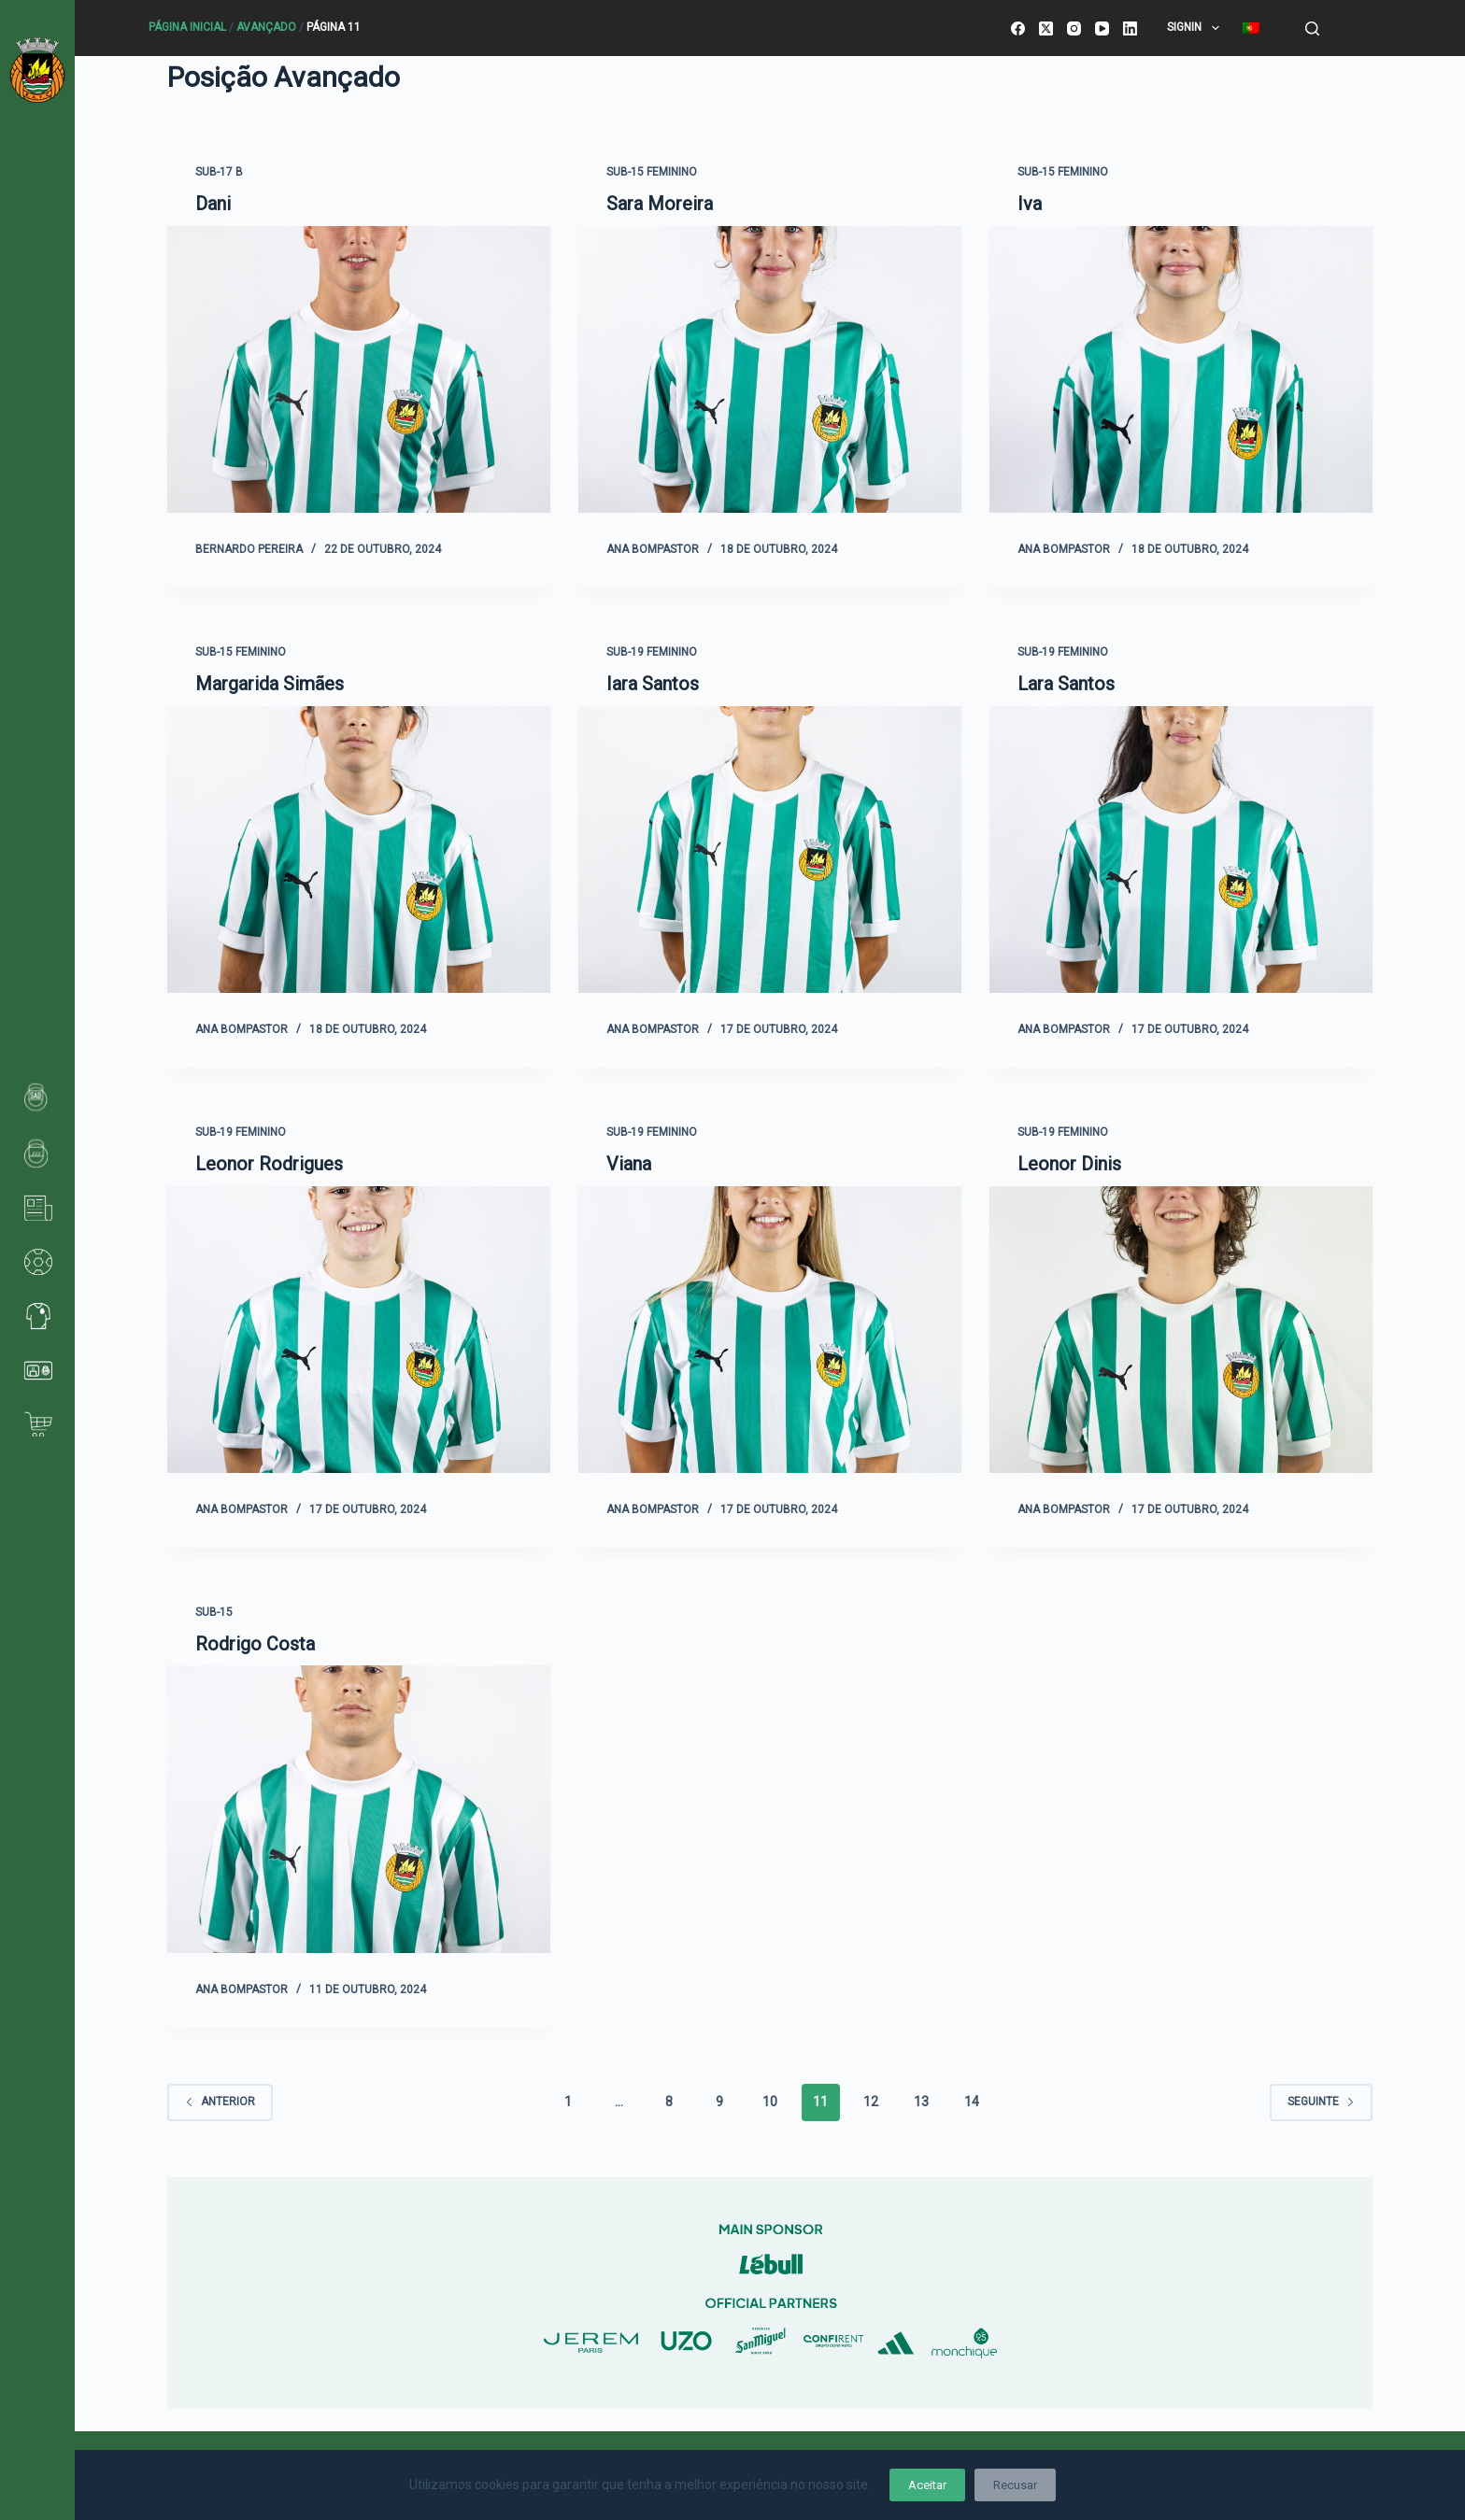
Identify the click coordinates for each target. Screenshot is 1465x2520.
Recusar (1015, 2485)
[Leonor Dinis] (1181, 1336)
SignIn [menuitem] (1196, 28)
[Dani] (358, 378)
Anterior (220, 2097)
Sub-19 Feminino (651, 651)
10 (769, 2098)
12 (870, 2098)
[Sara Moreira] (769, 378)
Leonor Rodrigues (269, 1162)
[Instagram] (1074, 28)
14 (971, 2098)
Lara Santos (1066, 683)
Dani (213, 203)
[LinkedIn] (1130, 28)
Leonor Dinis (1069, 1162)
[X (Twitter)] (1046, 28)
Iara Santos (652, 683)
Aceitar (927, 2485)
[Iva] (1181, 378)
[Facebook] (1018, 28)
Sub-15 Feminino (651, 171)
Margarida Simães (269, 683)
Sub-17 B (219, 171)
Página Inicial (187, 27)
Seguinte (1321, 2097)
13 (921, 2098)
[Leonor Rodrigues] (358, 1336)
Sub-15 (214, 1609)
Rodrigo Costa (255, 1641)
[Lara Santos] (1181, 857)
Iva (1029, 203)
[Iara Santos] (769, 857)
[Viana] (769, 1336)
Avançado (266, 27)
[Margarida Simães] (358, 857)
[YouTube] (1102, 28)
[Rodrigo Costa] (358, 1816)
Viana (628, 1162)
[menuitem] (1250, 28)
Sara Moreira (659, 203)
